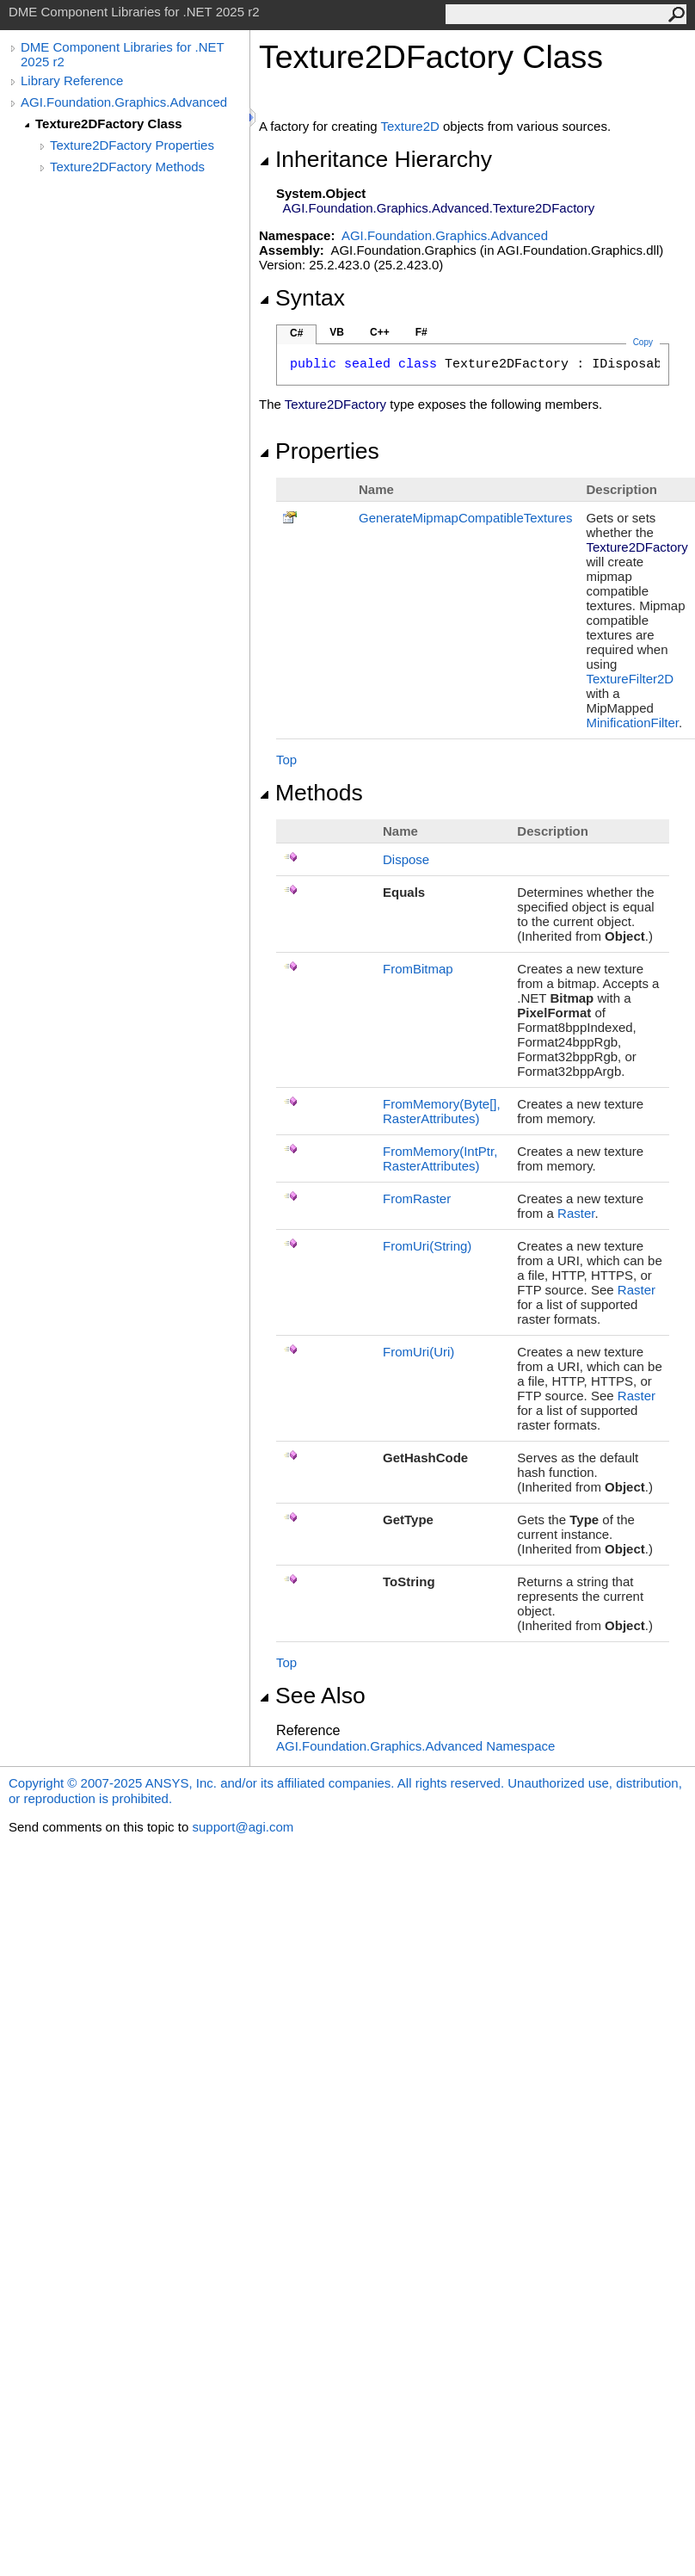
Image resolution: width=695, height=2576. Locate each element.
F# (421, 332)
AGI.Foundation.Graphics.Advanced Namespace (415, 1746)
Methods (311, 793)
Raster (575, 1213)
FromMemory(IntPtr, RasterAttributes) (440, 1158)
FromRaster (417, 1198)
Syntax (302, 298)
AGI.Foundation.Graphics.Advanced (124, 102)
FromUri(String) (427, 1246)
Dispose (406, 859)
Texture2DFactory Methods (127, 166)
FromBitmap (418, 968)
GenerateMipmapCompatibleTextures (465, 517)
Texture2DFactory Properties (132, 145)
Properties (319, 451)
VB (336, 332)
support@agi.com (242, 1826)
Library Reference (72, 80)
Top (286, 759)
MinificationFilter (632, 722)
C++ (380, 332)
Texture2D (409, 126)
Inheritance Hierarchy (375, 159)
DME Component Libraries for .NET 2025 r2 (122, 54)
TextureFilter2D (629, 678)
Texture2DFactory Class (108, 123)
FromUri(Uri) (418, 1351)
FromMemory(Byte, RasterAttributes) (442, 1111)
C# (296, 333)
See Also (312, 1695)
